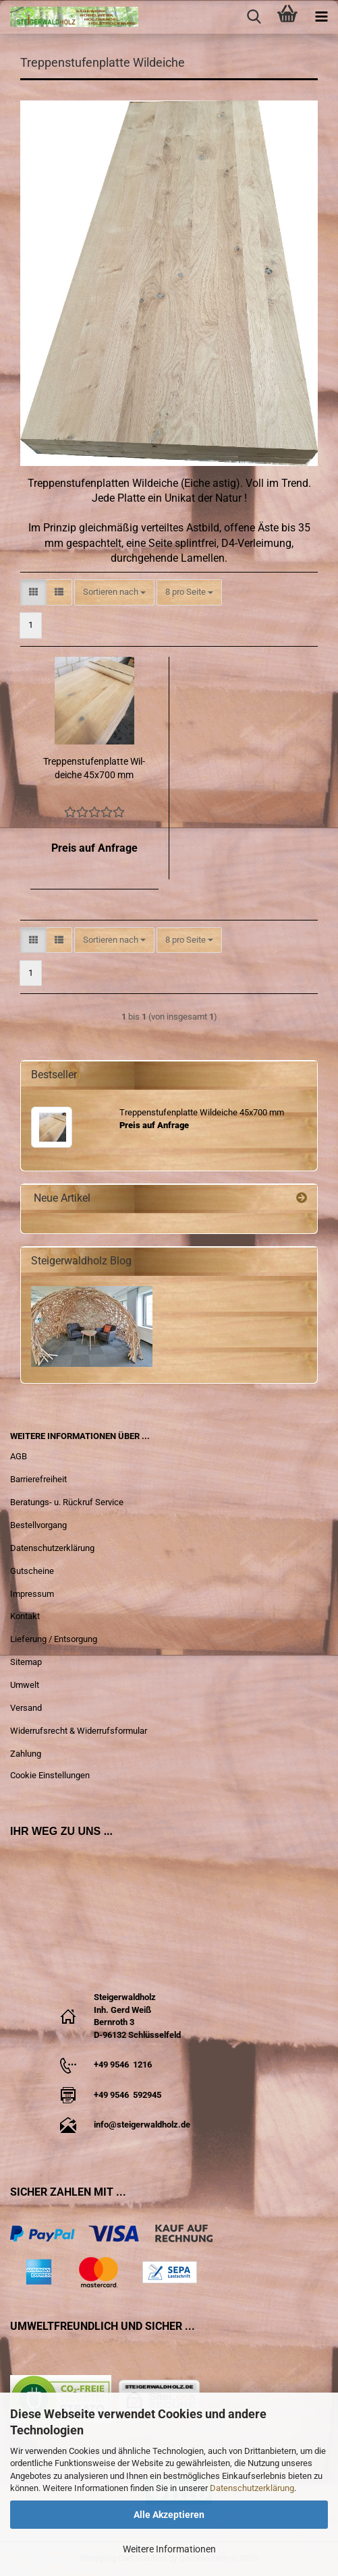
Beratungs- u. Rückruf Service (66, 1502)
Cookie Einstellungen (50, 1775)
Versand (26, 1708)
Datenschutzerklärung (252, 2488)
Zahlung (25, 1754)
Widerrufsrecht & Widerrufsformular (78, 1731)
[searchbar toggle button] (254, 17)
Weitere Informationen (169, 2549)
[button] (33, 592)
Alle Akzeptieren (169, 2514)
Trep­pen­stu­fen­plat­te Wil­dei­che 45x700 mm (94, 768)
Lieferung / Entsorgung (53, 1639)
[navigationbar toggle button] (321, 17)
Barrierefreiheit (38, 1479)
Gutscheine (32, 1571)
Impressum (32, 1594)
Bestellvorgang (38, 1525)
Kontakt (25, 1616)
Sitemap (26, 1662)
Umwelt (24, 1685)
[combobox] (114, 592)
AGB (18, 1456)
